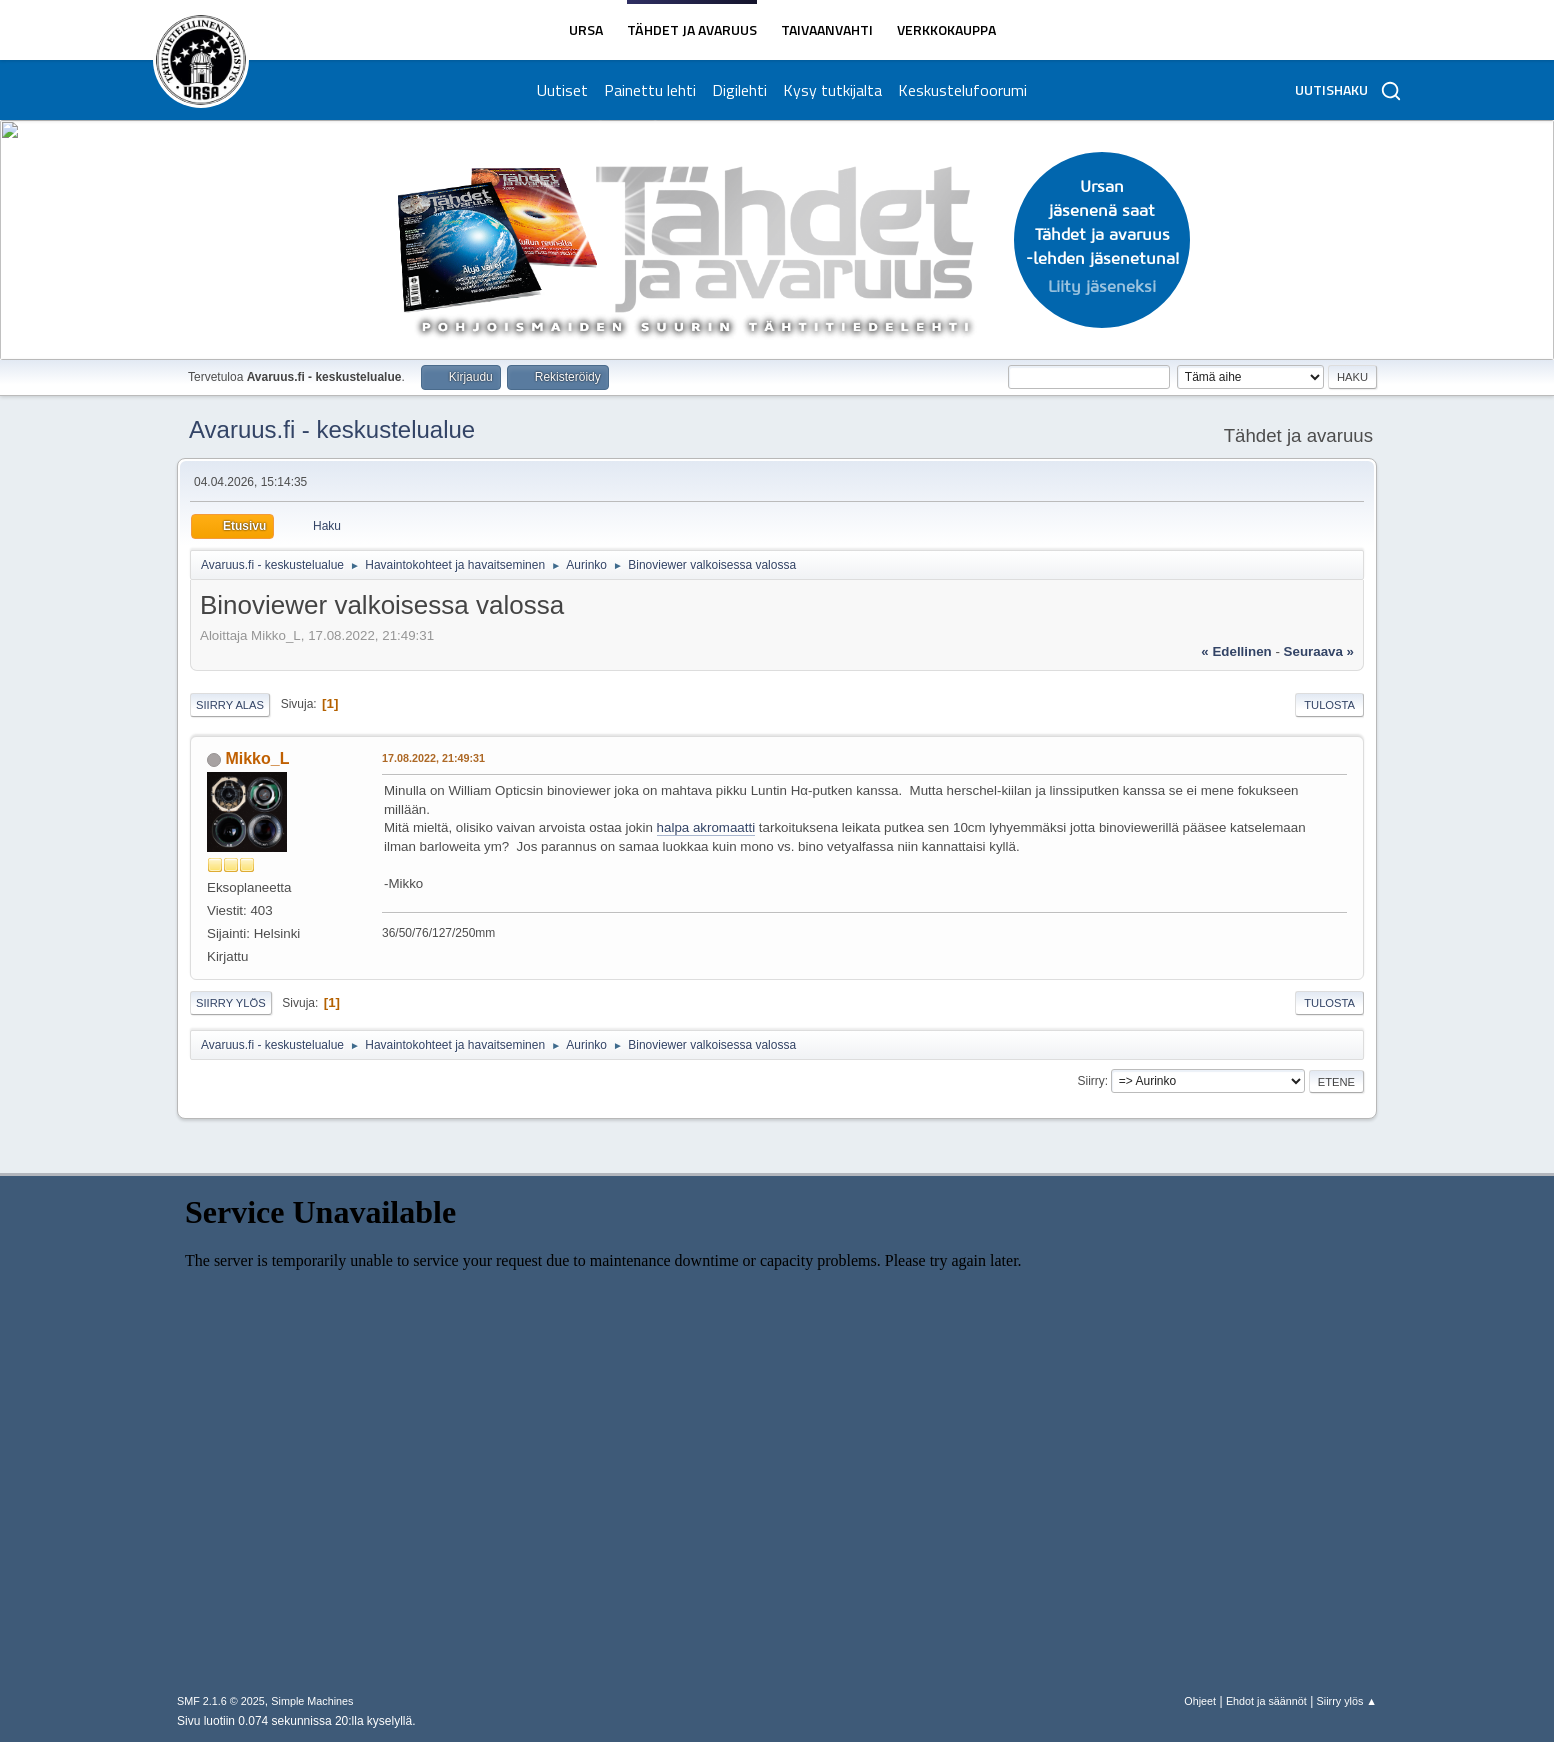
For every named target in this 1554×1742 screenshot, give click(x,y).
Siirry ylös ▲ (1347, 1701)
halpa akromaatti (706, 827)
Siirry (1090, 1081)
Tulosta (1329, 705)
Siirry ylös (231, 1003)
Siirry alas (230, 705)
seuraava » (1319, 651)
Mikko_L (257, 758)
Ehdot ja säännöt (1266, 1701)
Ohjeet (1200, 1701)
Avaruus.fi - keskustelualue (332, 429)
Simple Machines (312, 1701)
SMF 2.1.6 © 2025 (221, 1701)
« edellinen (1236, 651)
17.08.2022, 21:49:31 (433, 758)
